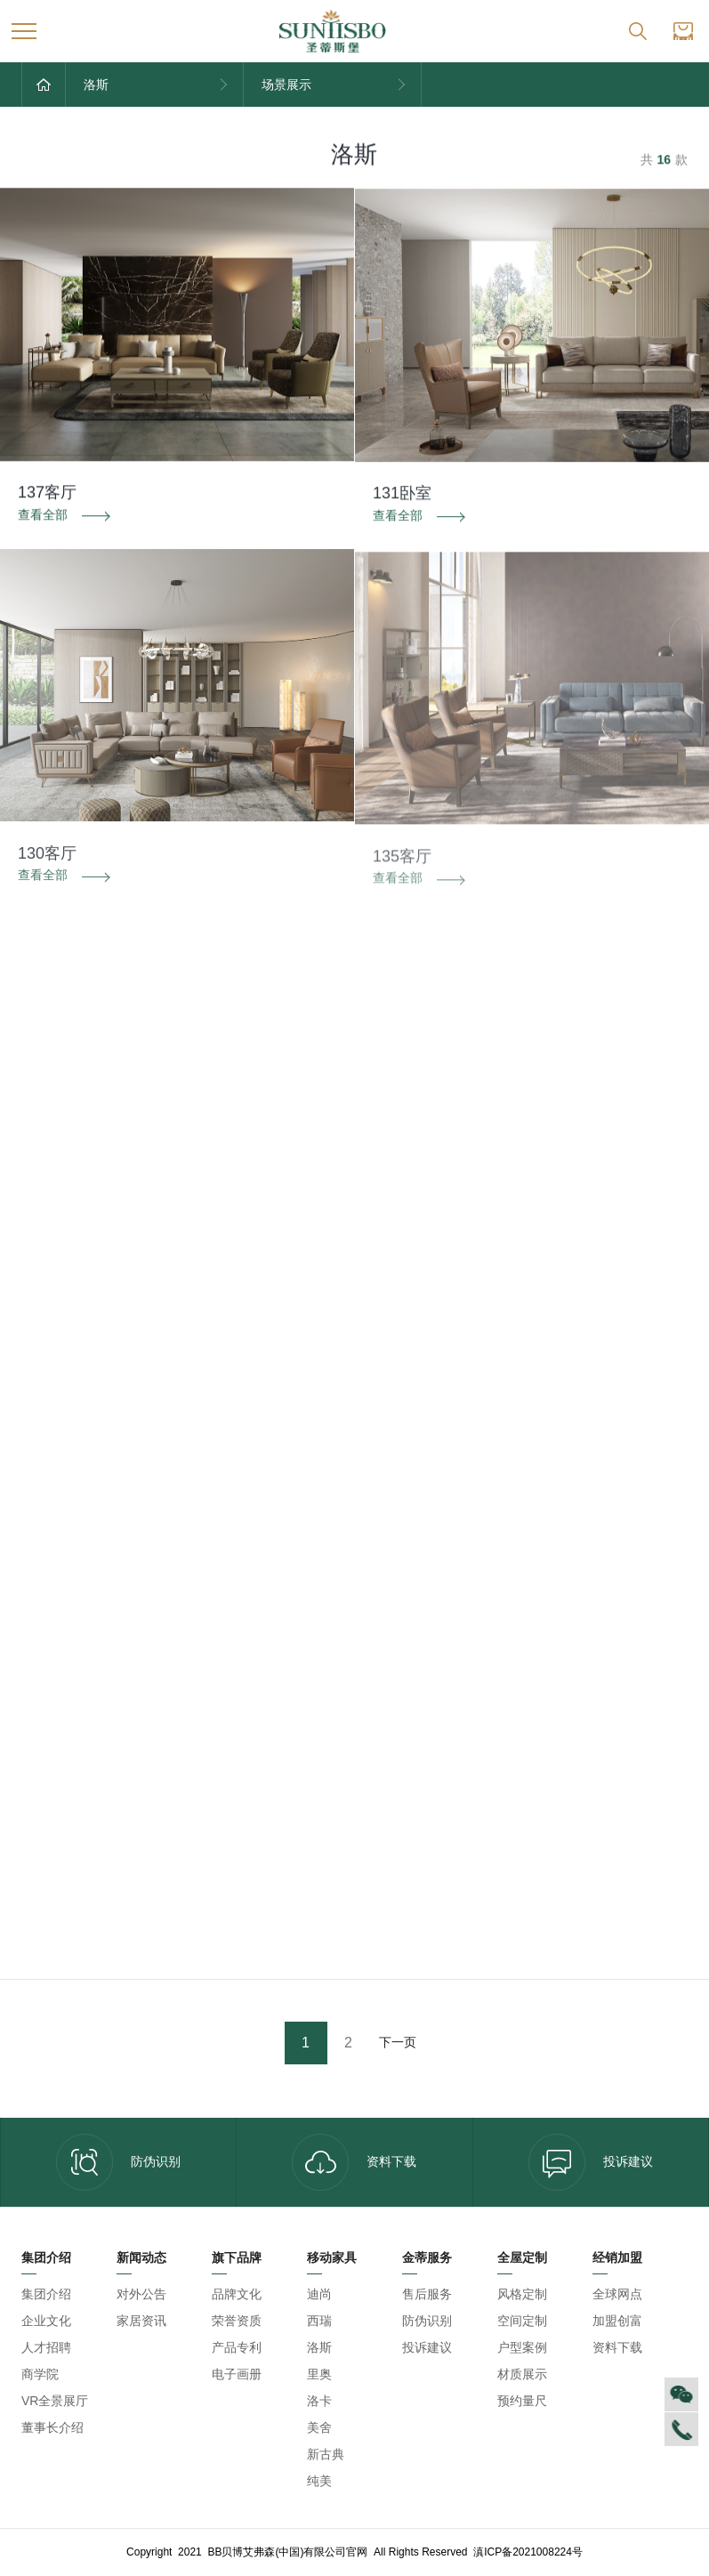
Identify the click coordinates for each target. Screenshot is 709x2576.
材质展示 (522, 2374)
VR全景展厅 (54, 2401)
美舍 (319, 2427)
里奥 (319, 2374)
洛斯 (319, 2347)
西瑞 (319, 2321)
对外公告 (141, 2294)
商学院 (40, 2374)
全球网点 (617, 2294)
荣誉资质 (237, 2321)
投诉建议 (590, 2162)
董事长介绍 (52, 2427)
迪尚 (319, 2294)
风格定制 (522, 2294)
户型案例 (522, 2347)
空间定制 (522, 2321)
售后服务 (427, 2294)
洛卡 (319, 2401)
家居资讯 (141, 2321)
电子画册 (237, 2374)
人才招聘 (46, 2347)
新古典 (325, 2454)
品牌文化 (237, 2294)
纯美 (319, 2481)
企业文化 (46, 2321)
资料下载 (354, 2162)
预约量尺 (522, 2401)
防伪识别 (118, 2162)
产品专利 (237, 2347)
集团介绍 (46, 2294)
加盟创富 (617, 2321)
